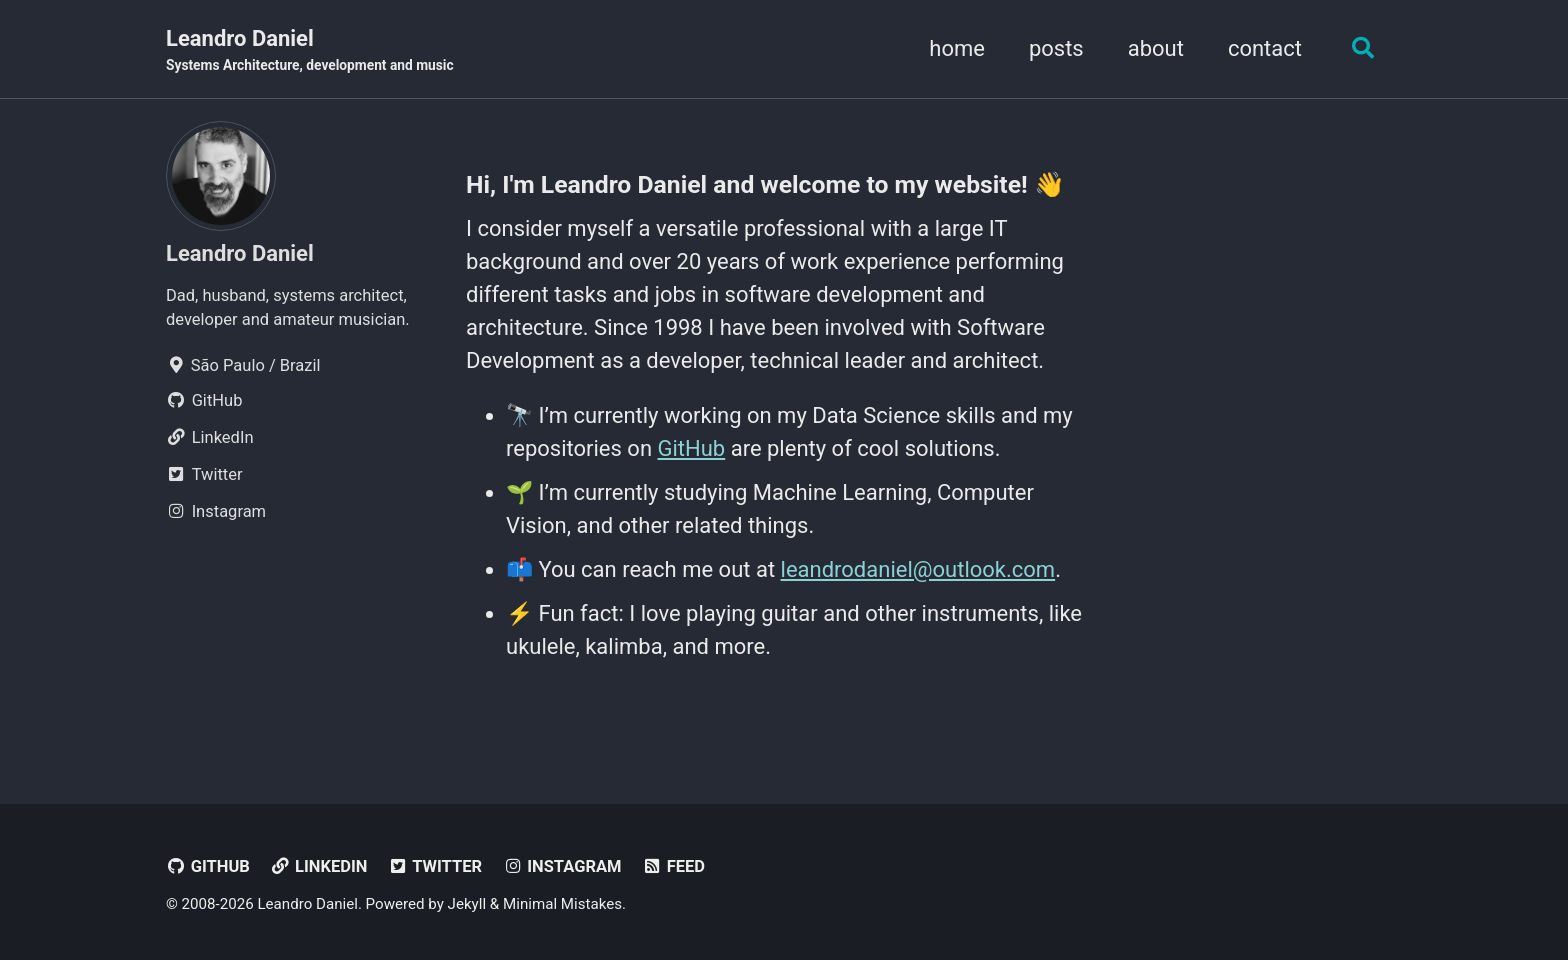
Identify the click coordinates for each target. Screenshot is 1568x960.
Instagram (561, 866)
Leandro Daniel (310, 51)
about (1156, 48)
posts (1056, 48)
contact (1265, 48)
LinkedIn (318, 866)
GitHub (692, 448)
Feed (673, 866)
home (957, 48)
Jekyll (467, 904)
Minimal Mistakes (562, 904)
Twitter (435, 866)
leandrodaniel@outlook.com (918, 569)
